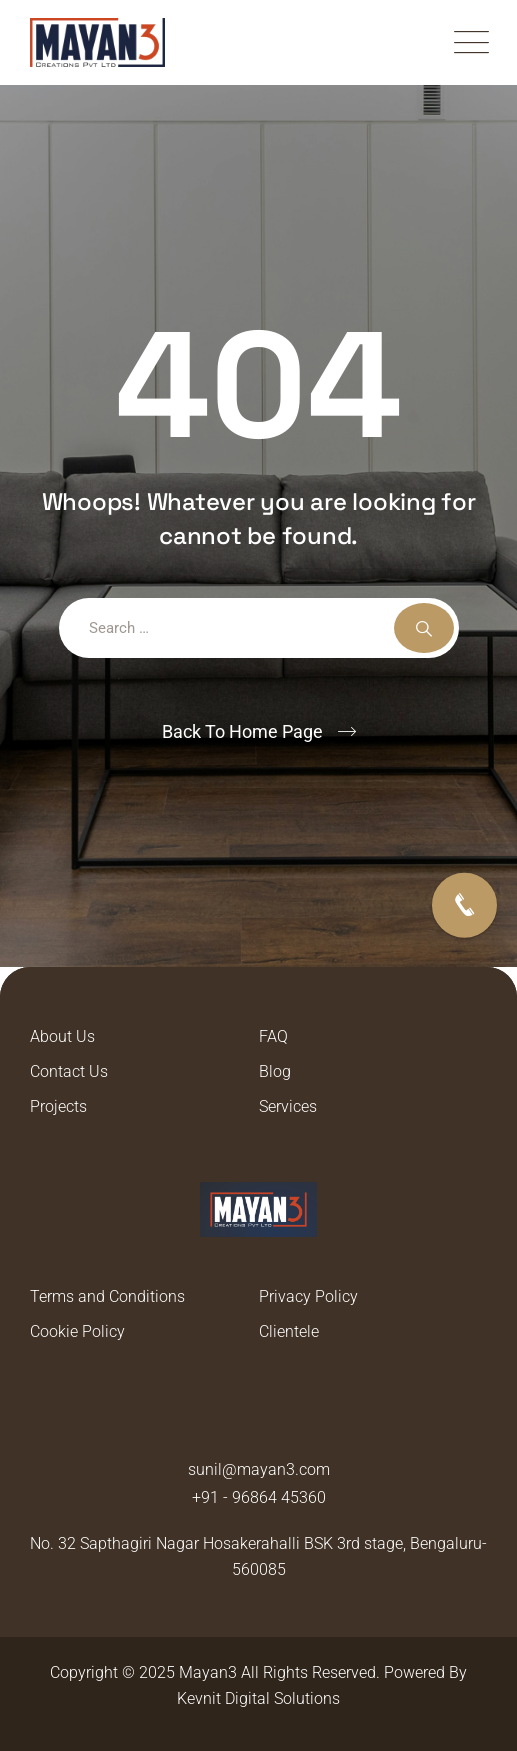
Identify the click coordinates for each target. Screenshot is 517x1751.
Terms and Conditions (107, 1296)
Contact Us (69, 1071)
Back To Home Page (242, 731)
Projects (58, 1106)
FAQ (273, 1036)
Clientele (289, 1331)
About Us (62, 1036)
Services (288, 1106)
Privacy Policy (308, 1296)
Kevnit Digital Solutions (258, 1698)
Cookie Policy (77, 1331)
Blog (275, 1071)
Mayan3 (208, 1672)
